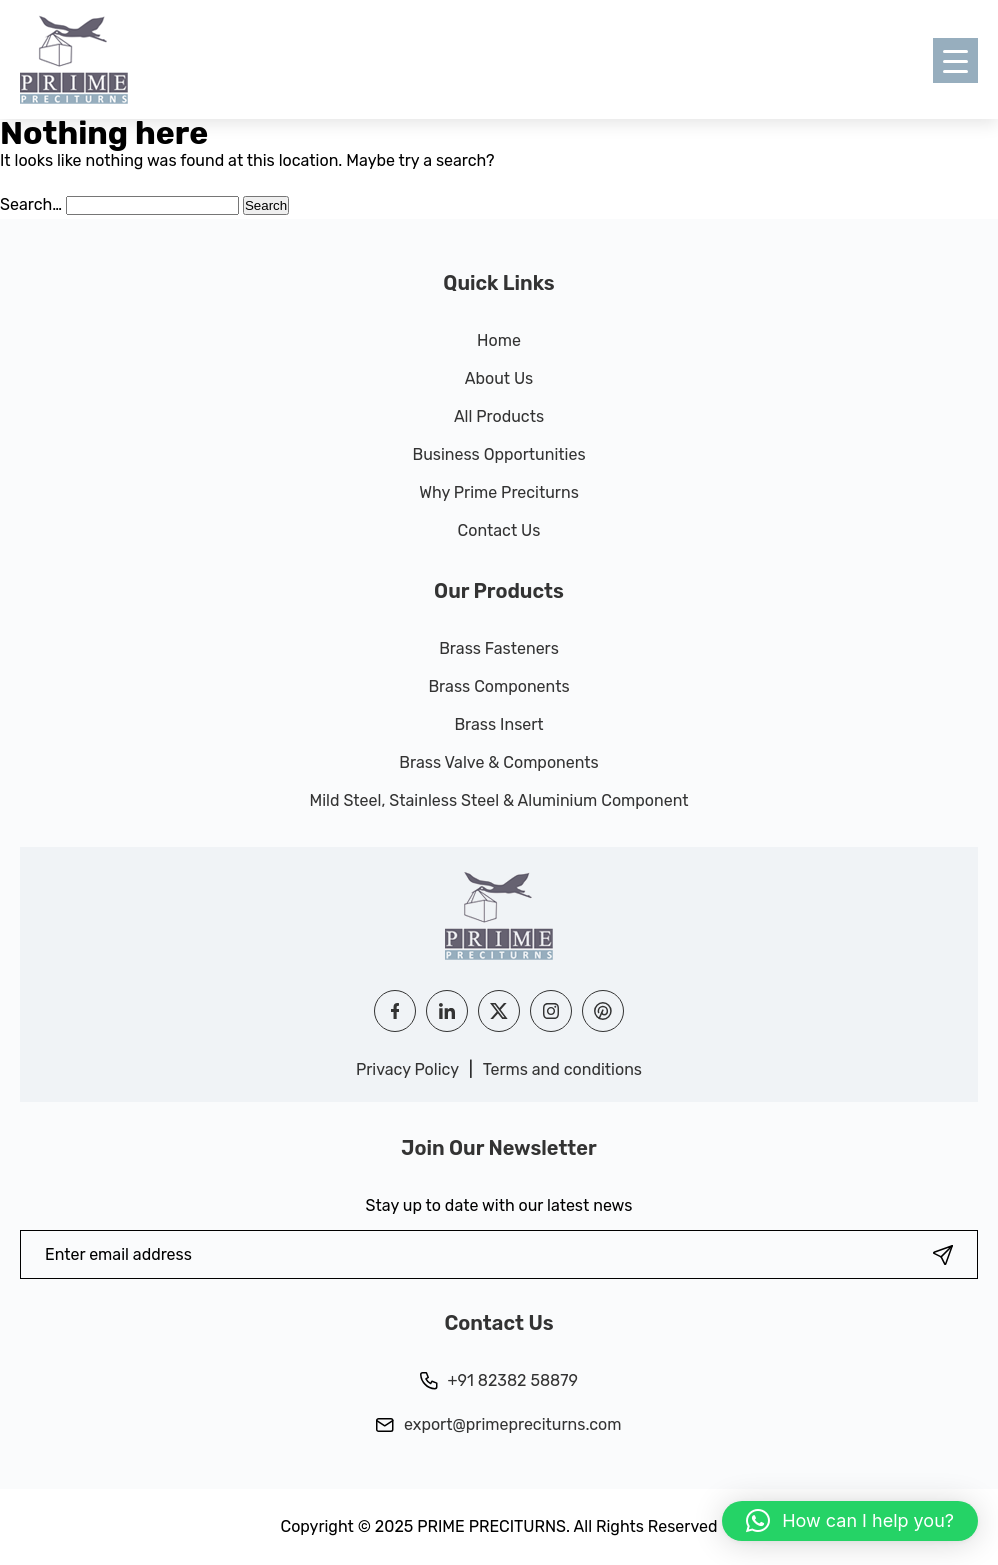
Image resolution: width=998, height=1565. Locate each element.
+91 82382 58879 (499, 1380)
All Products (499, 416)
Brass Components (498, 686)
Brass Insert (498, 724)
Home (499, 340)
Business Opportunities (498, 454)
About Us (499, 378)
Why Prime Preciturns (499, 492)
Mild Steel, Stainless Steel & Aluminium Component (498, 800)
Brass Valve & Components (498, 762)
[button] (850, 1521)
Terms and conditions (562, 1069)
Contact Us (499, 530)
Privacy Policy (407, 1069)
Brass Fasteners (499, 648)
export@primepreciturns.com (498, 1424)
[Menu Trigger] (955, 60)
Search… (31, 204)
